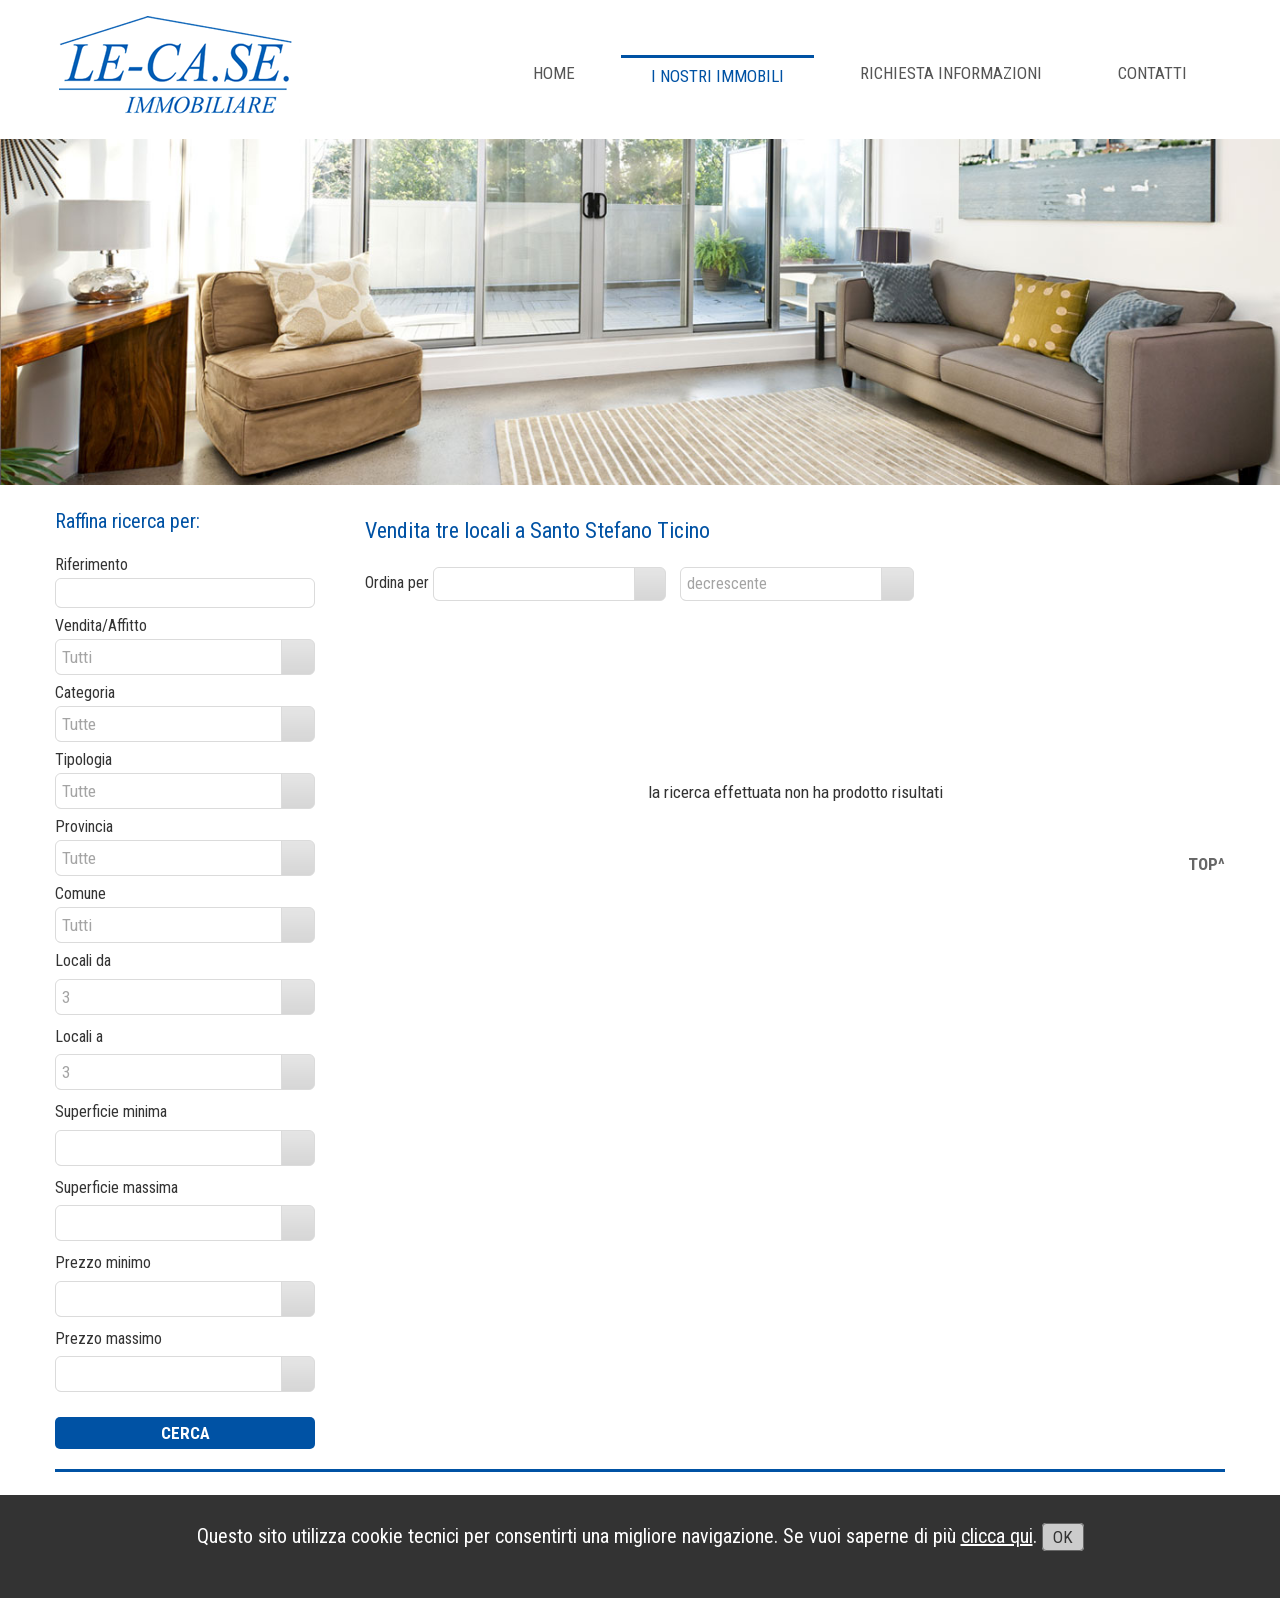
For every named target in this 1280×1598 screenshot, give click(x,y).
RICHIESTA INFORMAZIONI (951, 73)
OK (1063, 1537)
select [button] (650, 584)
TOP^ (1206, 864)
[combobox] (534, 584)
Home (554, 73)
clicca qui (997, 1536)
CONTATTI (1152, 73)
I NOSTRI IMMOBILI (717, 76)
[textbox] (185, 593)
